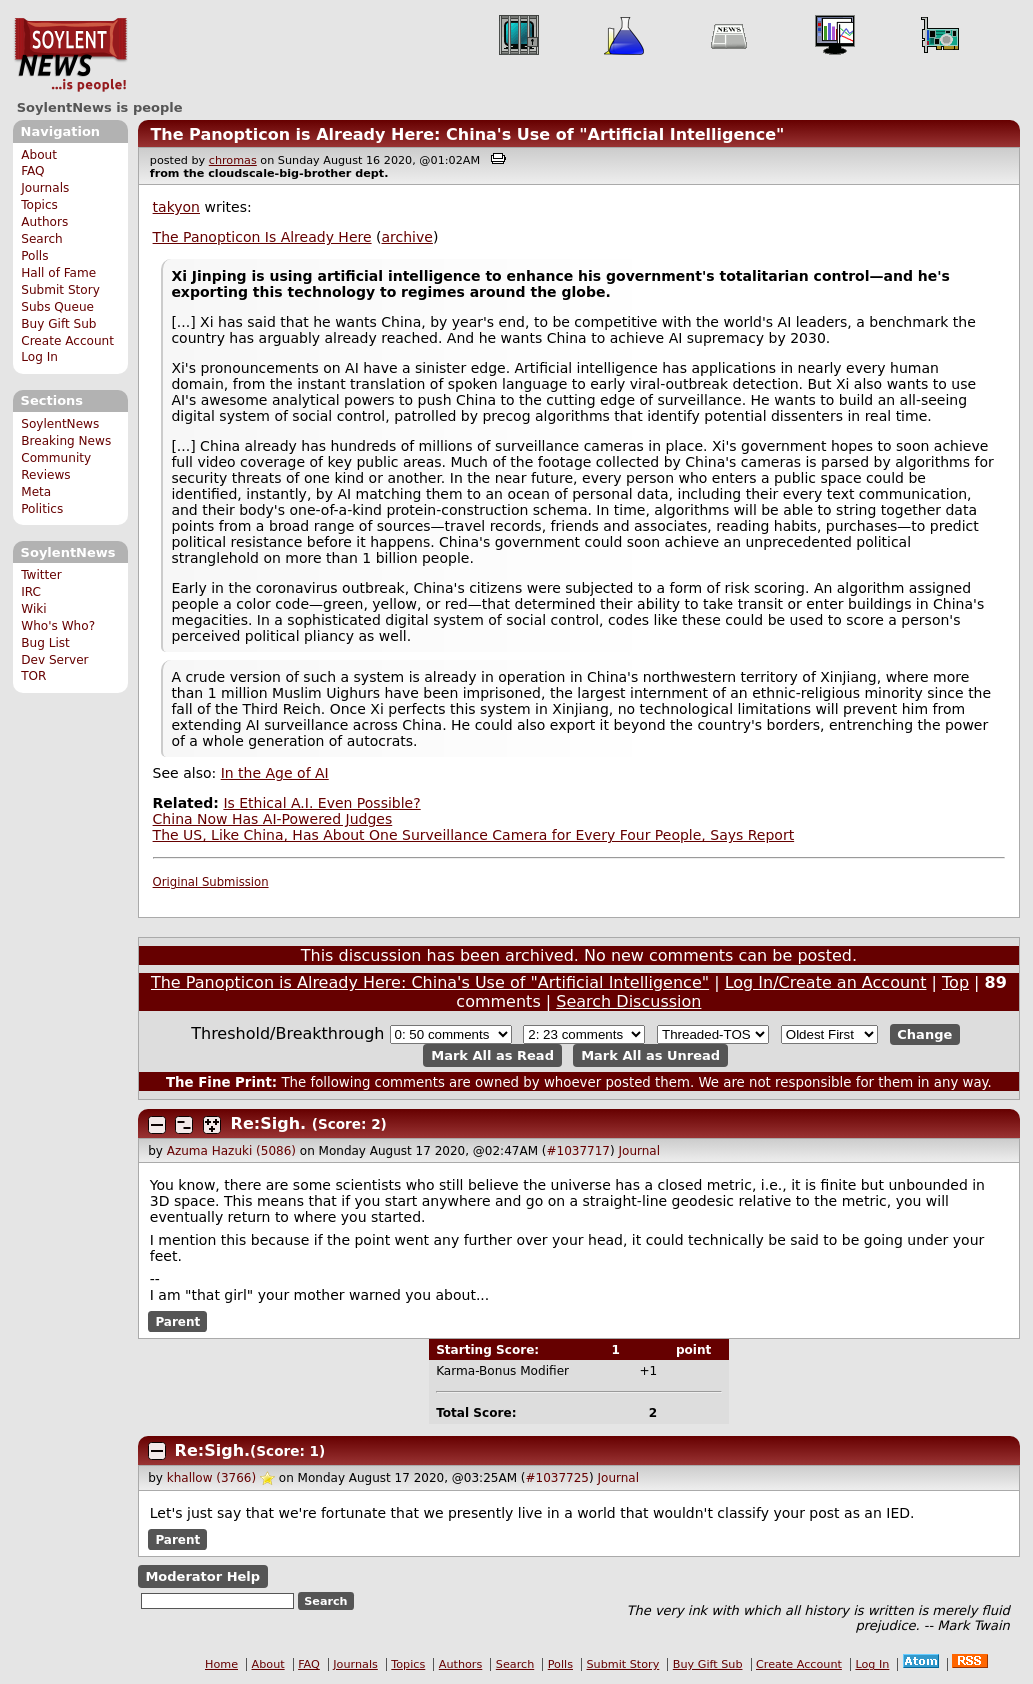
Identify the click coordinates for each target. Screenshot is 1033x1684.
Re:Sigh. (269, 1123)
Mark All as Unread (650, 1055)
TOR (33, 676)
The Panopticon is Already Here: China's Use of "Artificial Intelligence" (467, 134)
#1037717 (578, 1151)
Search (42, 239)
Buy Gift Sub (58, 324)
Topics (39, 205)
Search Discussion (628, 1001)
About (39, 155)
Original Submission (211, 882)
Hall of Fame (58, 273)
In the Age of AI (275, 773)
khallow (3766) (211, 1478)
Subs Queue (57, 307)
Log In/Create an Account (826, 982)
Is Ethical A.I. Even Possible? (321, 803)
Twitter (41, 575)
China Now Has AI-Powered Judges (273, 819)
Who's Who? (58, 626)
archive (407, 237)
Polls (34, 256)
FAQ (32, 171)
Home (221, 1664)
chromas (233, 160)
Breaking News (66, 441)
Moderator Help (202, 1576)
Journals (45, 188)
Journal (640, 1151)
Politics (42, 509)
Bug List (45, 643)
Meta (36, 492)
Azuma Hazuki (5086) (231, 1151)
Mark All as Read (492, 1055)
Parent (177, 1321)
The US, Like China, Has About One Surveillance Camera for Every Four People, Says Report (474, 835)
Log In (39, 357)
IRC (31, 592)
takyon (176, 207)
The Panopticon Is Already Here (262, 237)
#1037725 (558, 1478)
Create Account (67, 341)
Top (955, 982)
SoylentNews (70, 55)
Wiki (33, 609)
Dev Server (54, 660)
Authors (44, 222)
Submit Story (60, 290)
